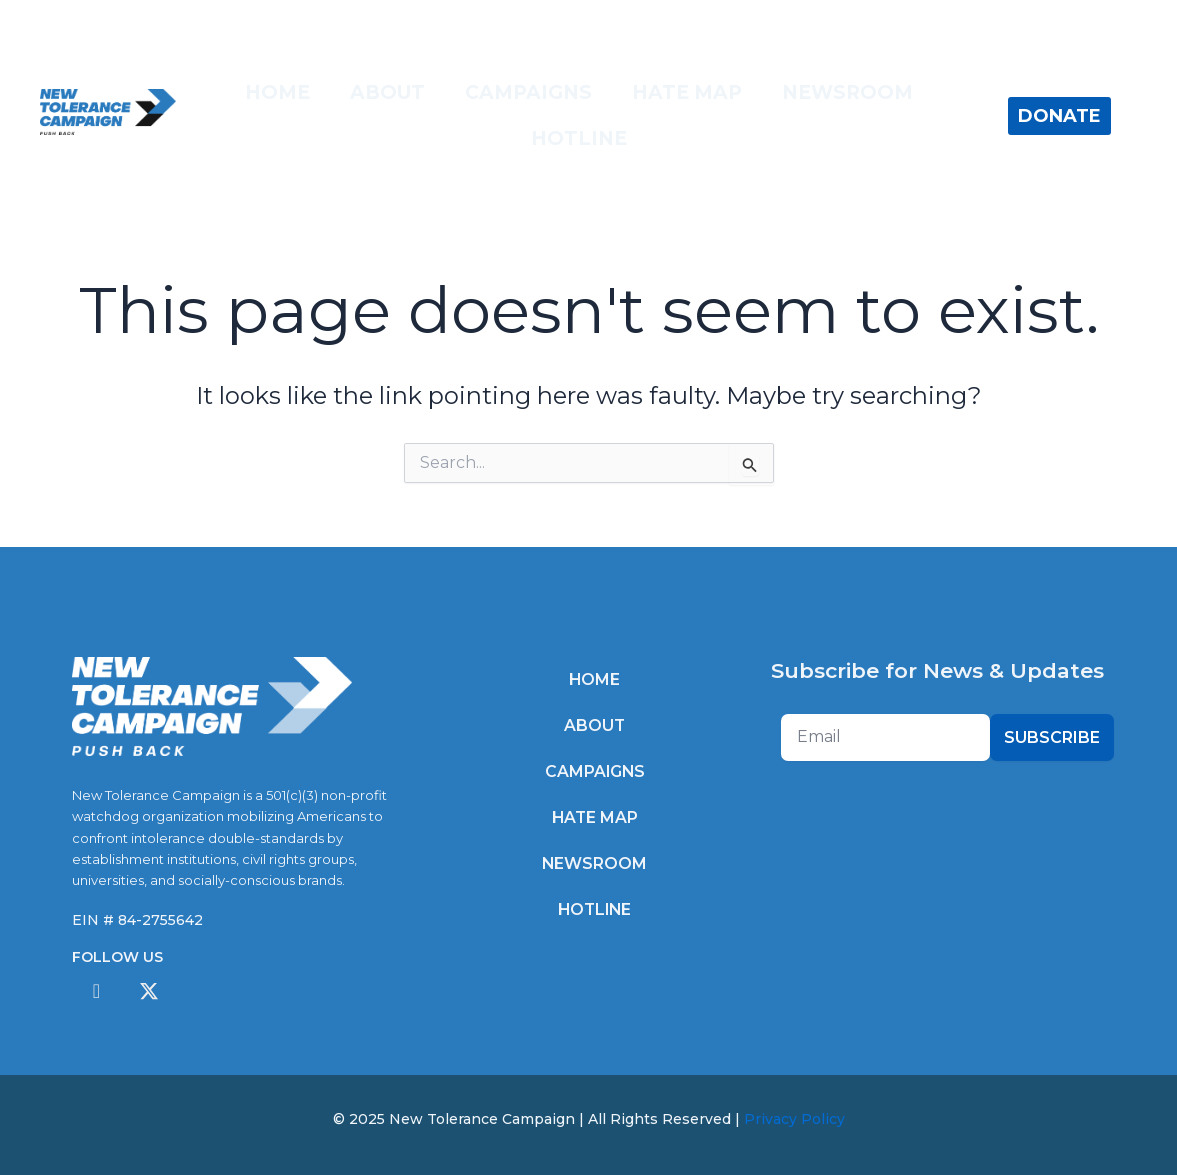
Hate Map (687, 92)
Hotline (579, 138)
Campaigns (528, 92)
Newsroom (847, 92)
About (387, 92)
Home (277, 92)
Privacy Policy (794, 1119)
